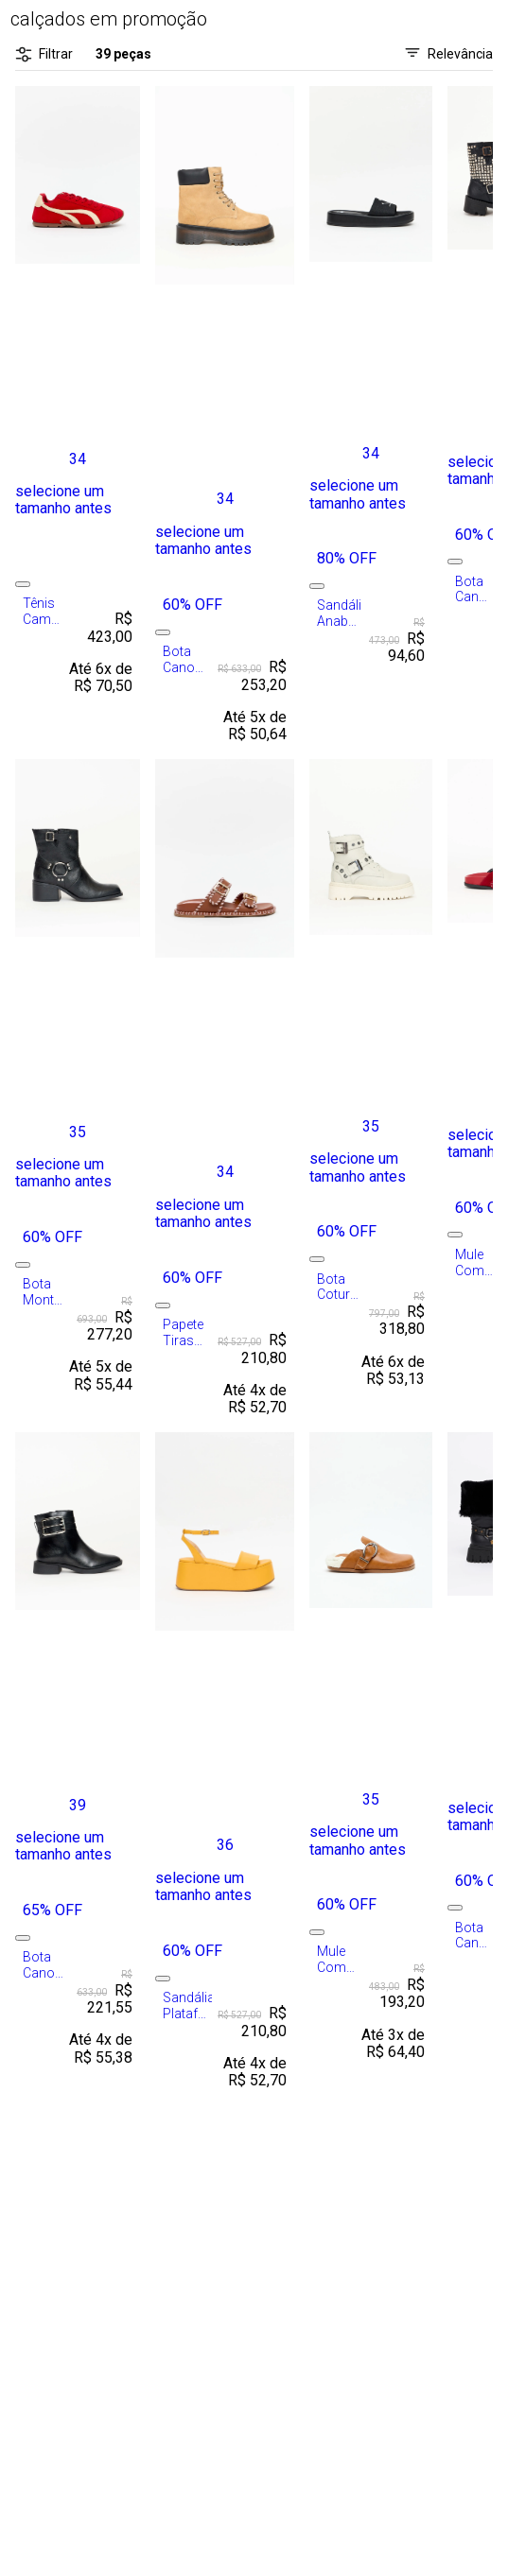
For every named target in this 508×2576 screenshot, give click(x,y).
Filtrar (44, 54)
